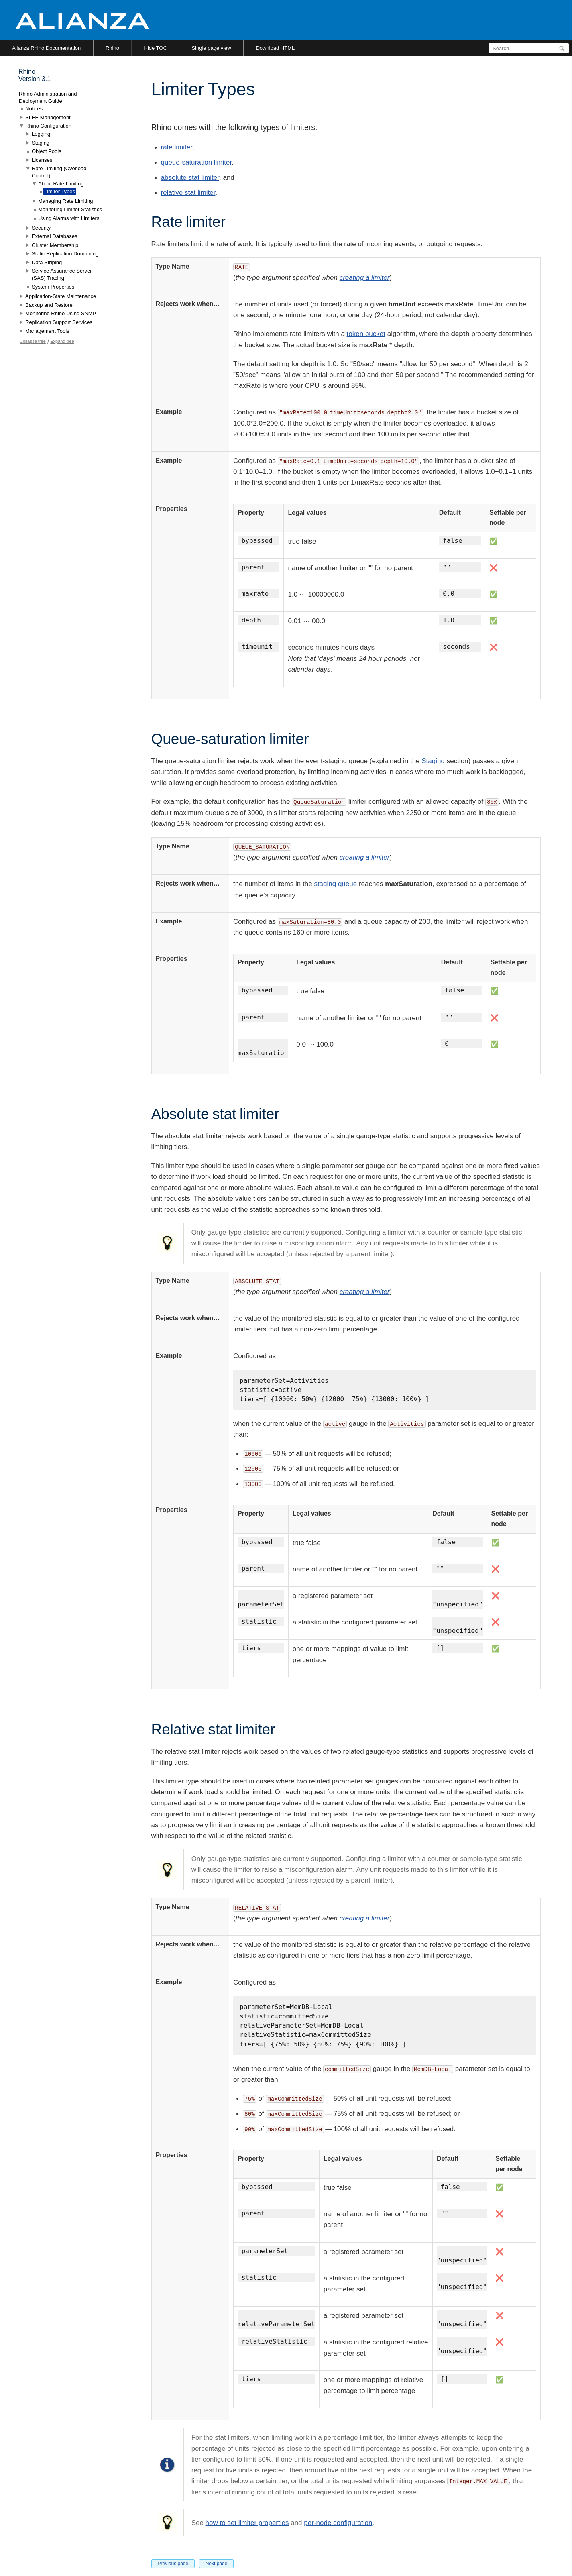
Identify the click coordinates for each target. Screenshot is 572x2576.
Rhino (112, 48)
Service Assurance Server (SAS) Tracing (62, 274)
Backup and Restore (49, 305)
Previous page (173, 2563)
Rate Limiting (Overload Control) (59, 172)
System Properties (53, 287)
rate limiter (176, 147)
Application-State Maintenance (60, 296)
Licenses (42, 160)
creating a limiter (365, 277)
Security (41, 228)
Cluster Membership (55, 245)
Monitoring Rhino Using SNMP (60, 313)
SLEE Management (48, 117)
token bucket (366, 334)
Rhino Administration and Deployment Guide (48, 97)
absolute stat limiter (190, 177)
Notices (34, 109)
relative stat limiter (188, 192)
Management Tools (47, 331)
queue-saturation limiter (196, 162)
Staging (433, 761)
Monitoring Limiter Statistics (70, 209)
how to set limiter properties (247, 2523)
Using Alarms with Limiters (68, 218)
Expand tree (62, 341)
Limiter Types (59, 191)
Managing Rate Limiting (65, 201)
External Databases (54, 236)
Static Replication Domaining (65, 254)
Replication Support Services (58, 322)
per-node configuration (338, 2523)
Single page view (211, 48)
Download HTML (275, 48)
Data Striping (47, 262)
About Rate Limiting (60, 184)
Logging (41, 134)
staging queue (335, 884)
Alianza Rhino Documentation (46, 48)
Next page (217, 2563)
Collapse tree (33, 341)
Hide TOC (155, 48)
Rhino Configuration (48, 126)
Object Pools (46, 151)
